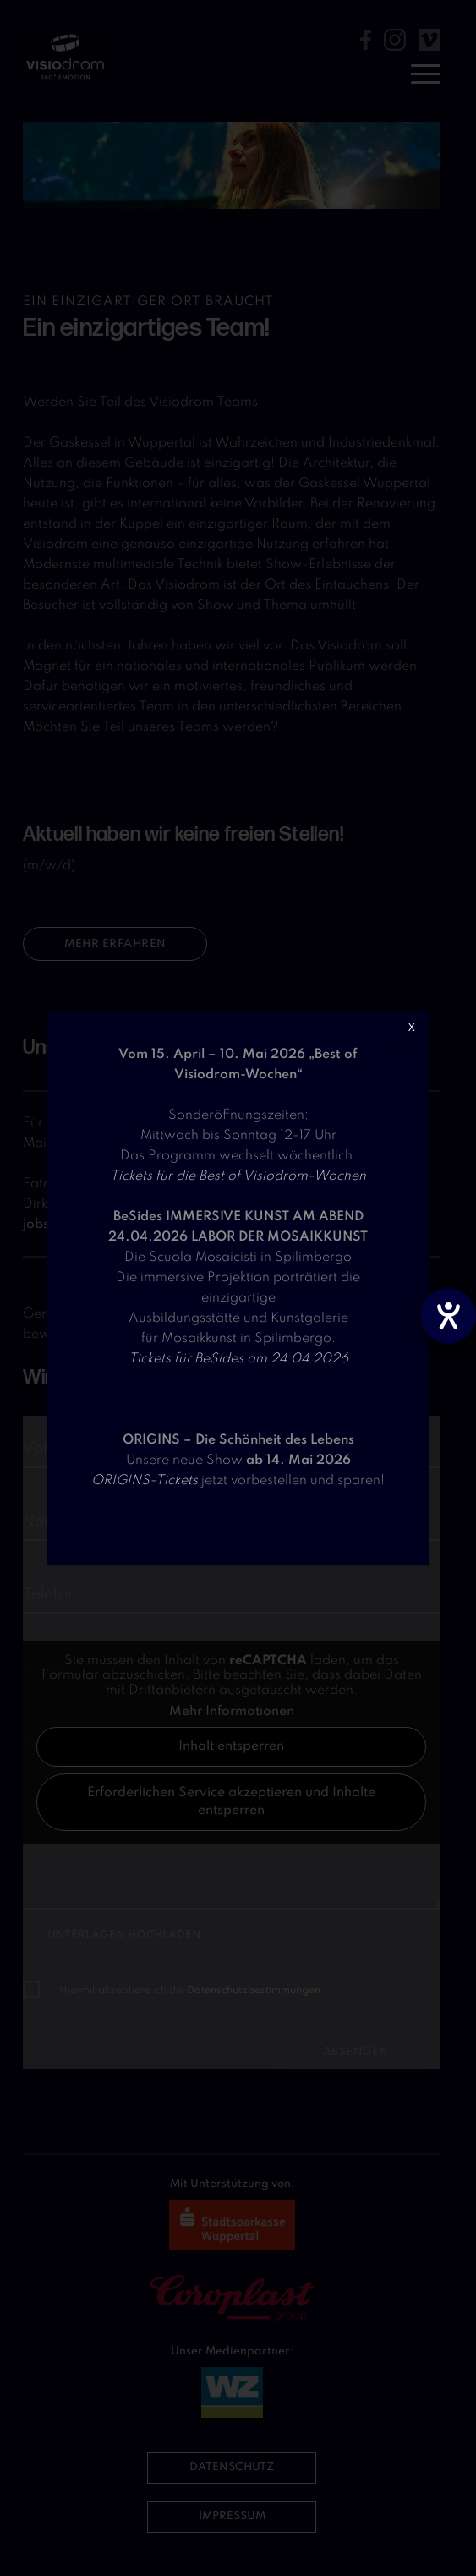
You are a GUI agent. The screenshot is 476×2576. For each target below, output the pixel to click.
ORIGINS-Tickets (144, 1481)
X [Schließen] (411, 1027)
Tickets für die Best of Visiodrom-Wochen (238, 1176)
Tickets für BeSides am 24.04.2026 (238, 1359)
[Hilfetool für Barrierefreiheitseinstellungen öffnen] (448, 1316)
